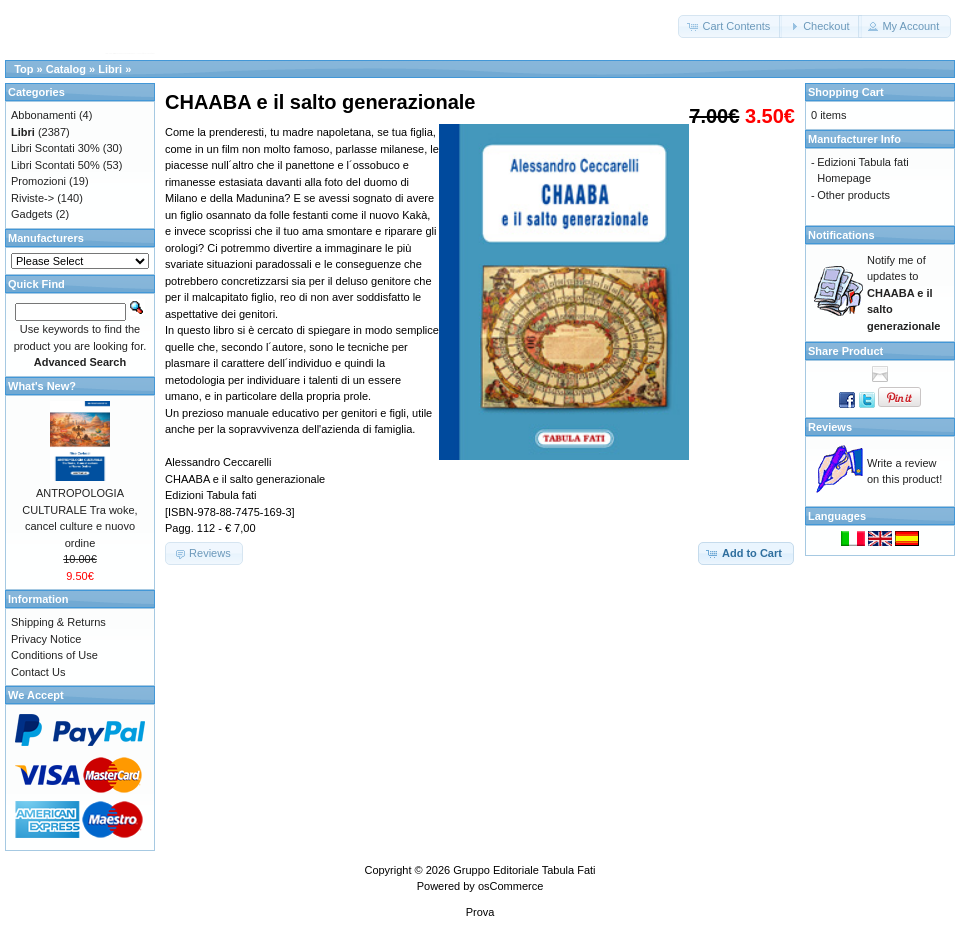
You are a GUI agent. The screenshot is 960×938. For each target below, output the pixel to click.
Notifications (841, 235)
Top (23, 69)
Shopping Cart (846, 92)
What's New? (42, 386)
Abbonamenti (43, 115)
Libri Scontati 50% (55, 165)
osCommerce (510, 886)
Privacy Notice (46, 639)
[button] (730, 26)
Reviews (830, 427)
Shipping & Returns (58, 622)
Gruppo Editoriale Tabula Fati (524, 870)
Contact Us (38, 672)
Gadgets (32, 214)
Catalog (66, 69)
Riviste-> (32, 198)
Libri (110, 69)
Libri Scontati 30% (55, 148)
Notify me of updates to (903, 293)
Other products (853, 195)
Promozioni (38, 181)
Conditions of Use (54, 655)
